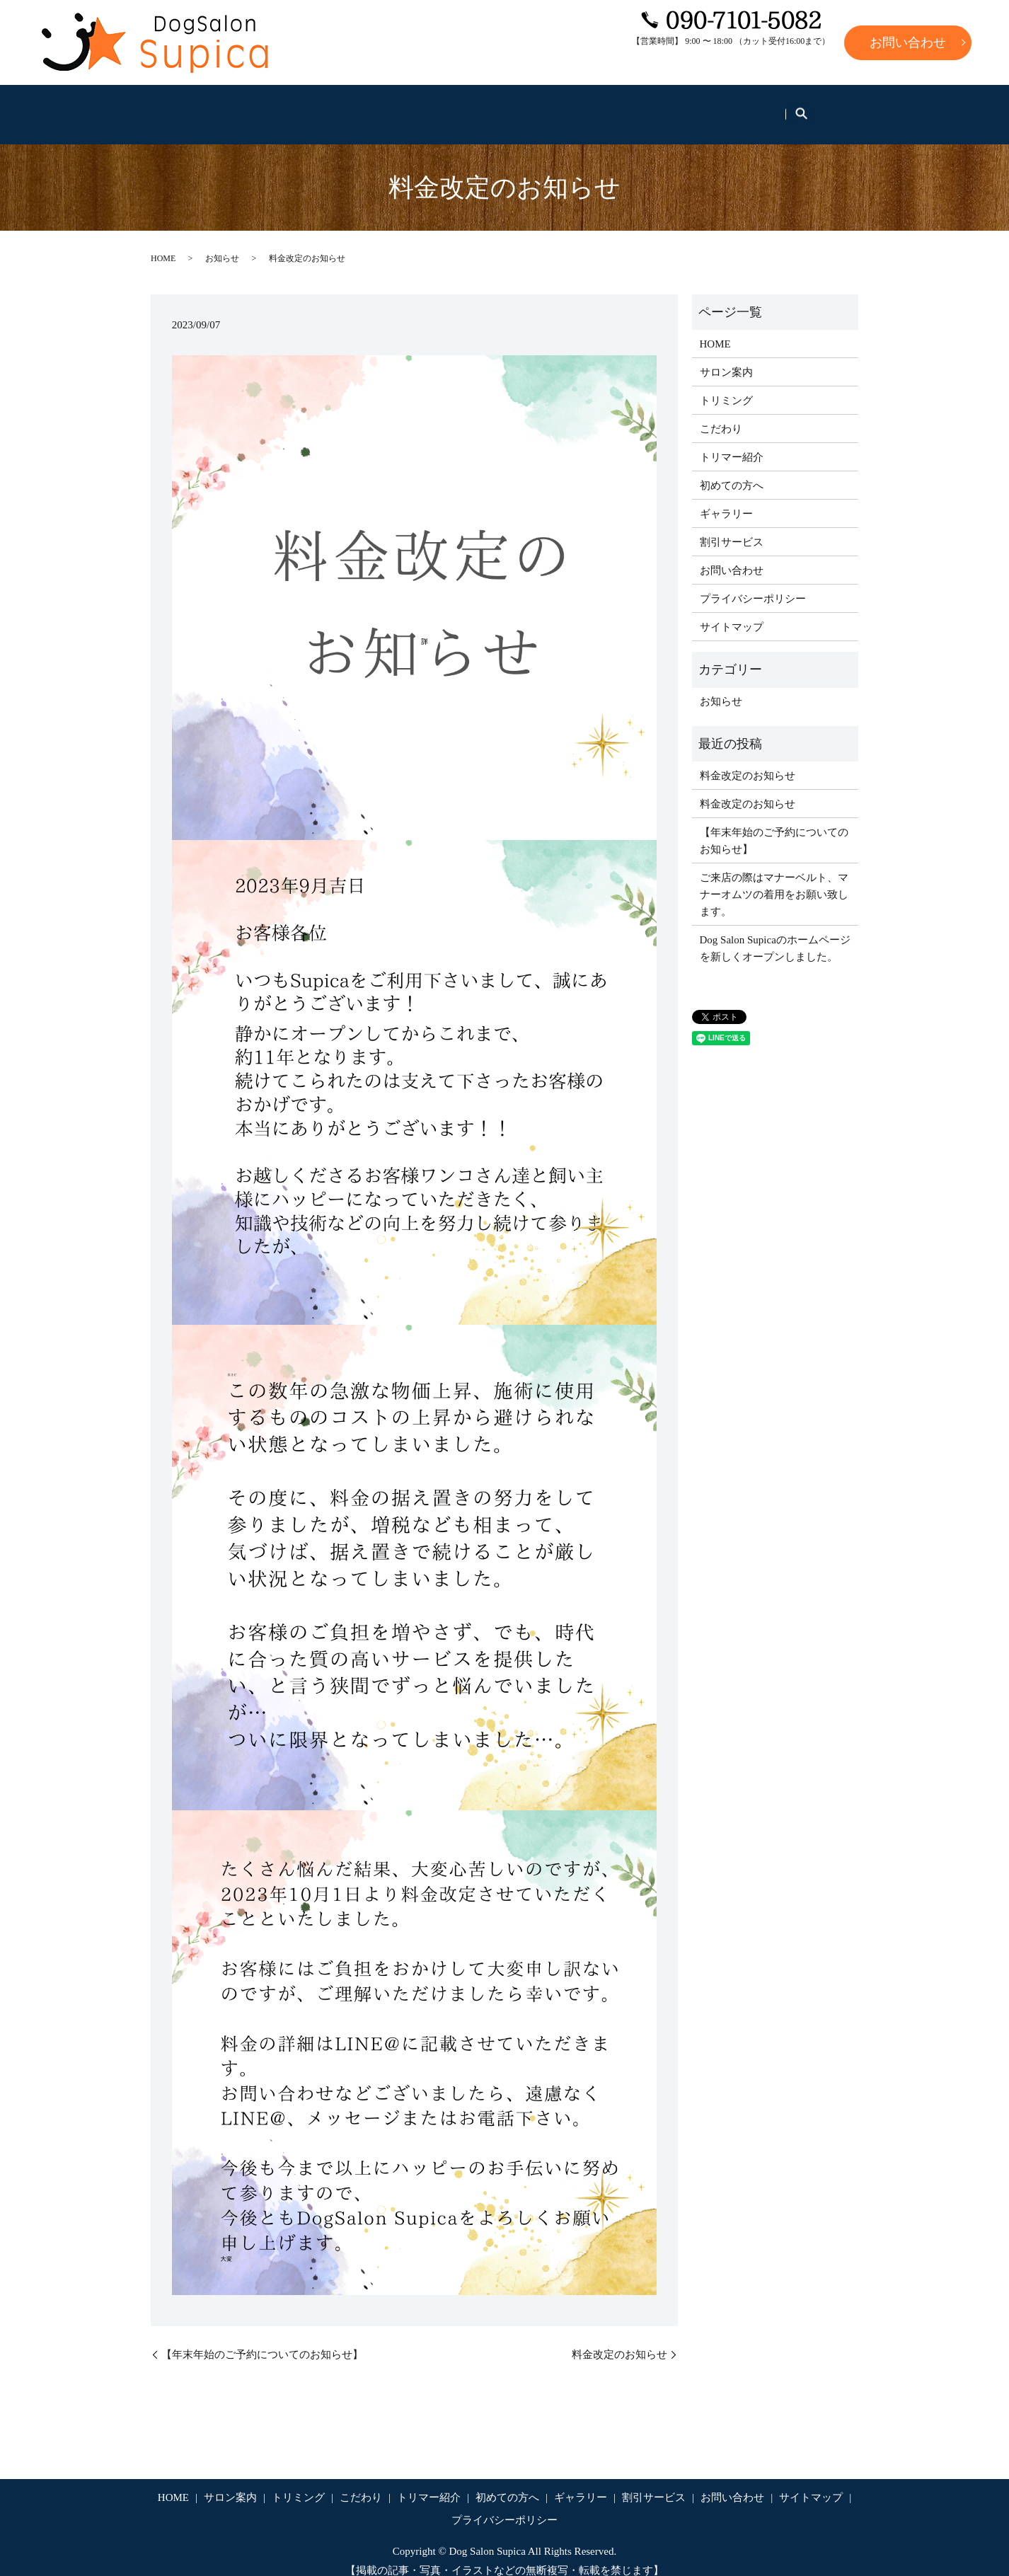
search (844, 107)
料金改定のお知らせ (619, 2339)
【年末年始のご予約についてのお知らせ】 (262, 2339)
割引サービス (780, 107)
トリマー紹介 (504, 107)
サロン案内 (255, 107)
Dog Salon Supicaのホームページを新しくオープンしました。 (775, 933)
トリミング (340, 107)
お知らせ (222, 244)
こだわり (419, 107)
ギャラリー (690, 107)
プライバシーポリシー (753, 584)
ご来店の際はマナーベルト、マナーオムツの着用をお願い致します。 (774, 879)
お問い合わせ (908, 42)
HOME (180, 107)
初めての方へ (600, 107)
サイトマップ (731, 612)
